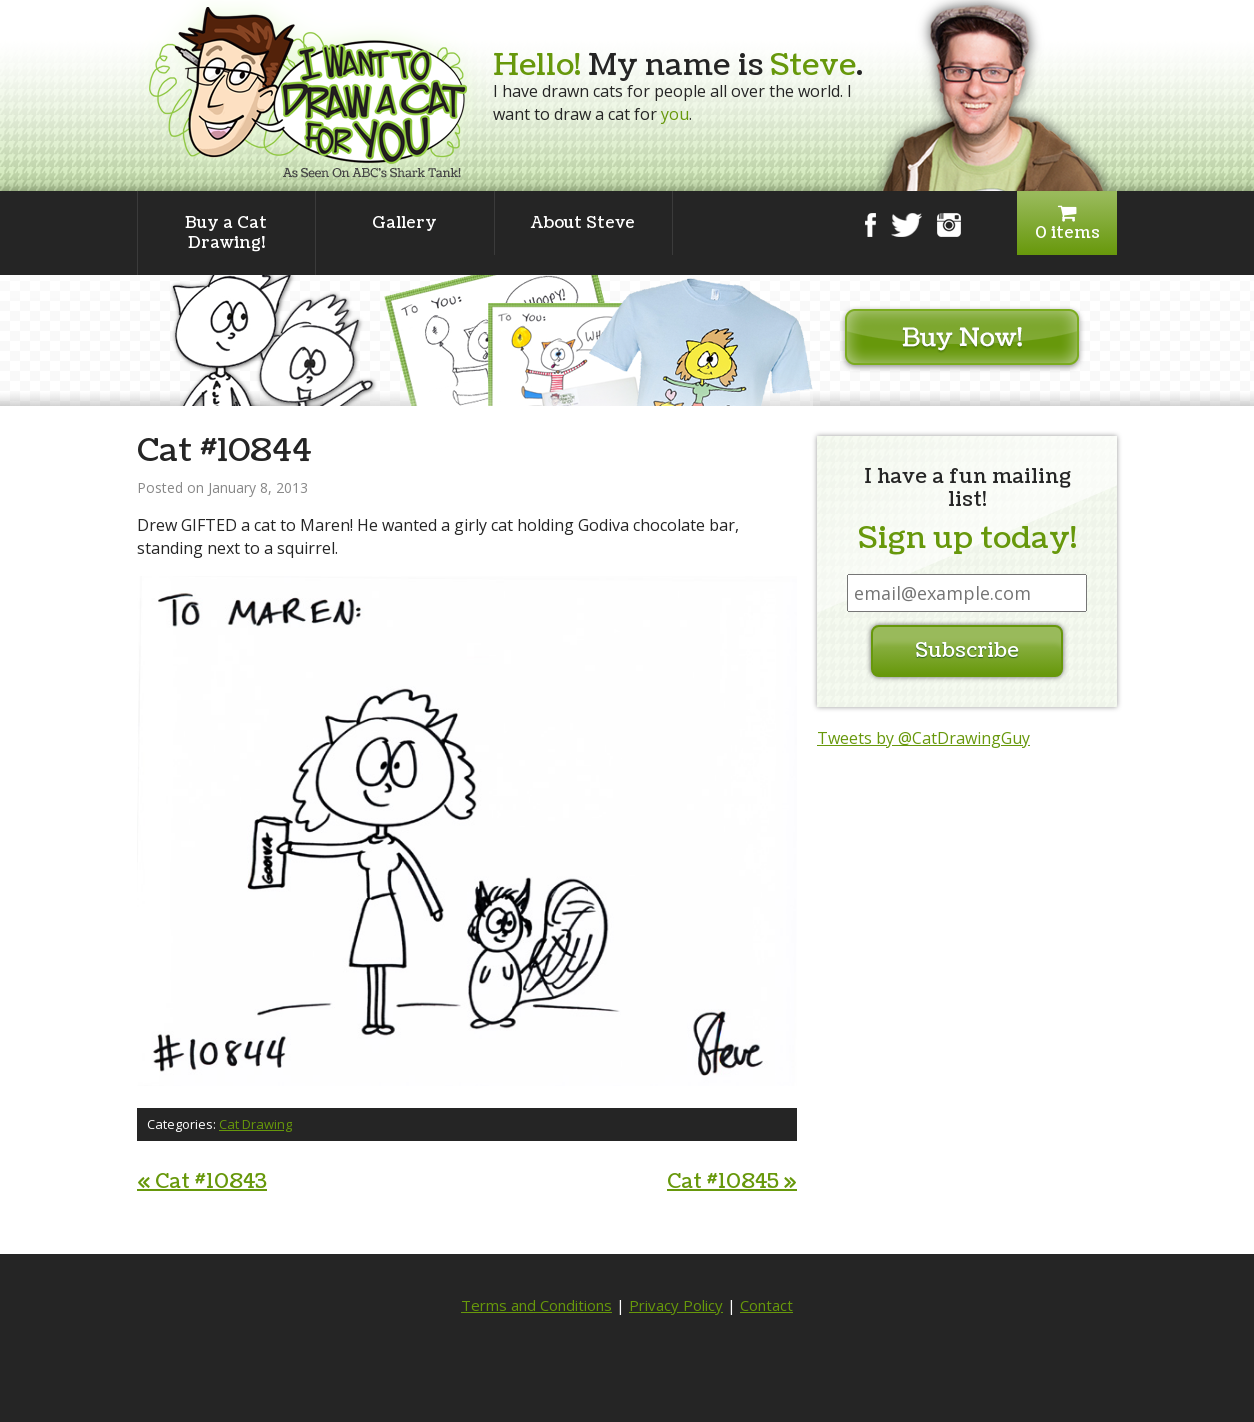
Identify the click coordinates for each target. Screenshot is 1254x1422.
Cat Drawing (255, 1124)
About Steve (583, 223)
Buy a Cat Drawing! (226, 233)
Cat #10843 (202, 1182)
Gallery (404, 223)
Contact (766, 1305)
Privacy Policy (676, 1305)
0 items (1067, 223)
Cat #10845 (732, 1182)
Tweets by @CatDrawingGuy (923, 738)
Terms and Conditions (536, 1305)
